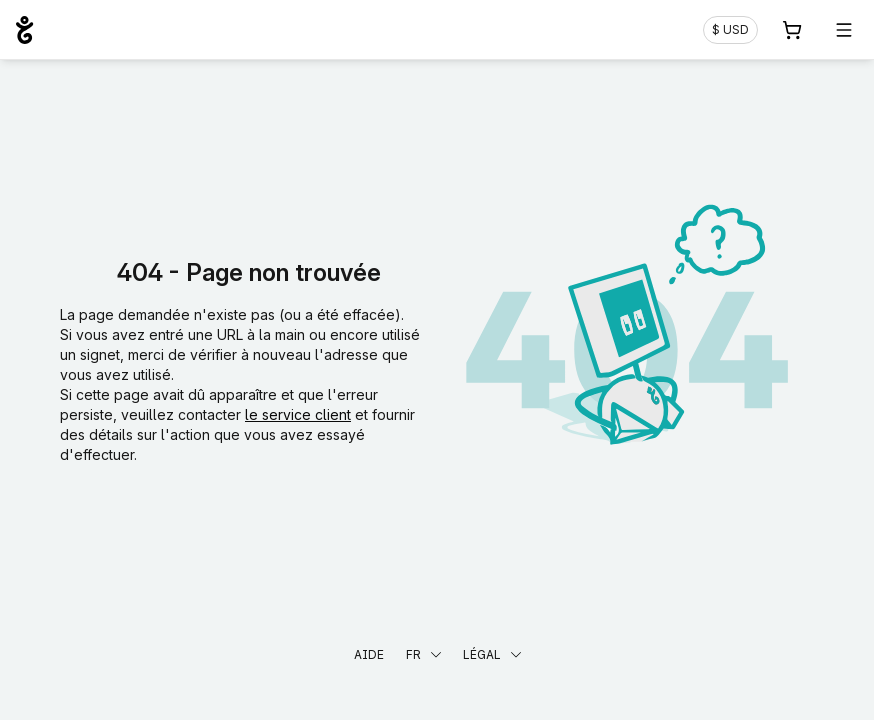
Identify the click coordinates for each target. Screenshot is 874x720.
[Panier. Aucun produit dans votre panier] (792, 30)
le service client (298, 414)
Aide (369, 654)
